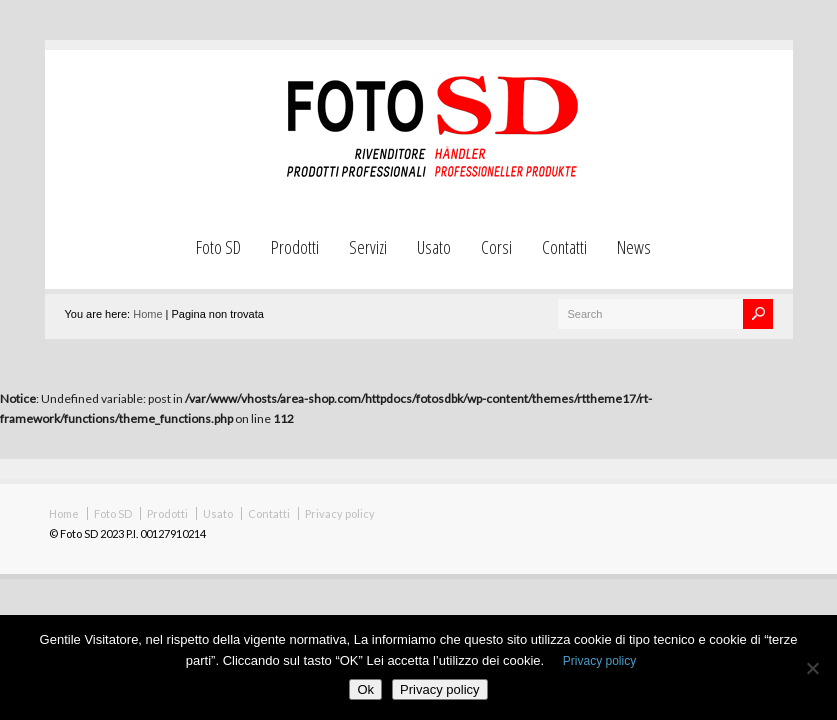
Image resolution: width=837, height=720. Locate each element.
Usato (434, 247)
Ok (365, 689)
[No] (812, 668)
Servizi (368, 247)
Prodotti (295, 247)
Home (147, 314)
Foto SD (218, 247)
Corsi (496, 247)
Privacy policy (340, 513)
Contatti (564, 247)
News (634, 247)
